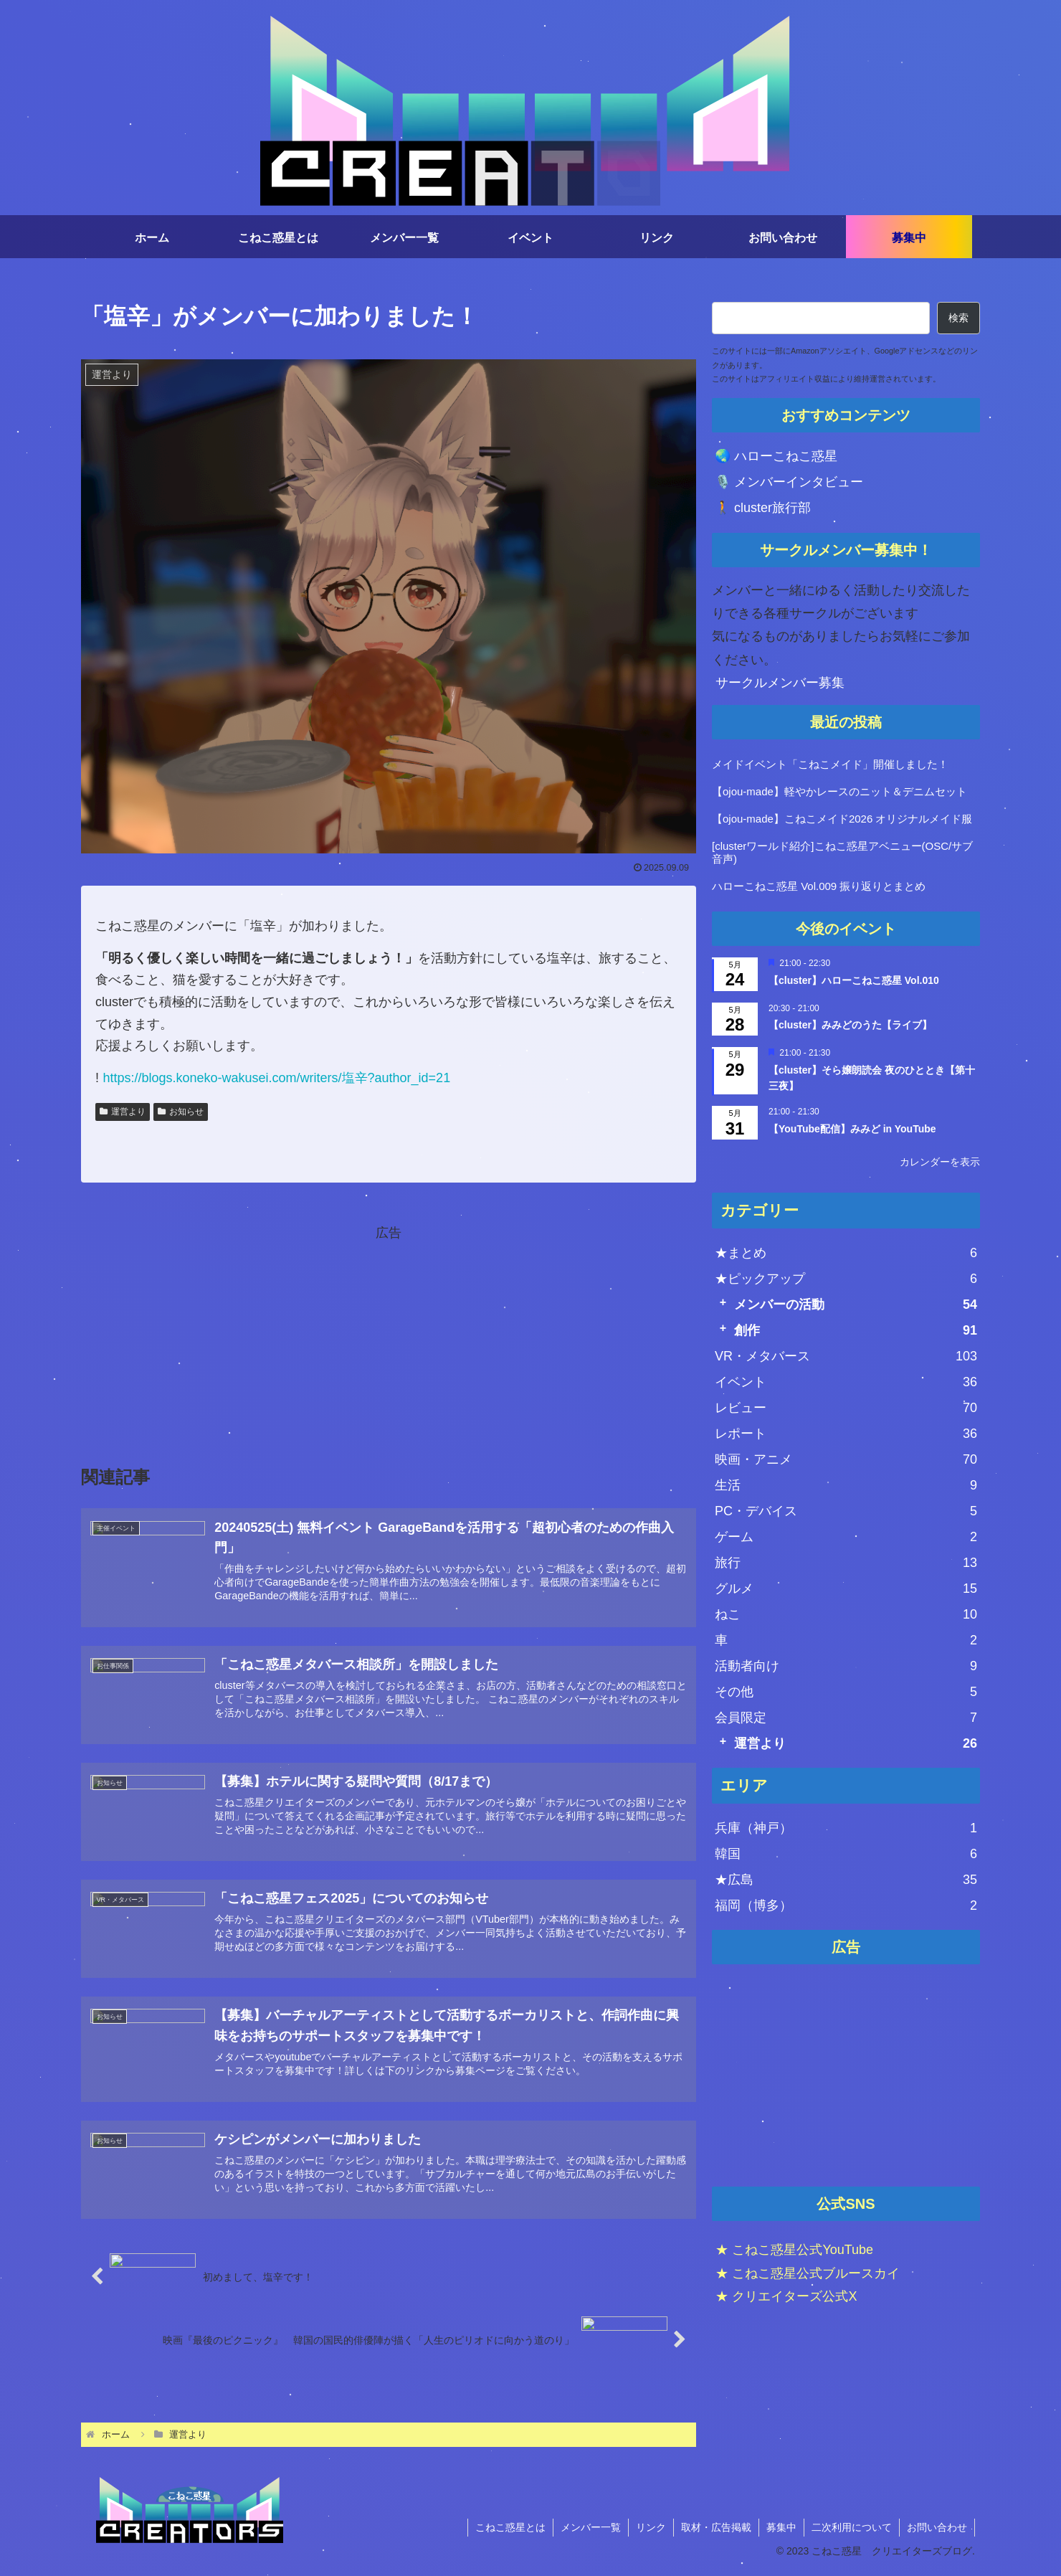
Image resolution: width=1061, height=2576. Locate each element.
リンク (651, 2527)
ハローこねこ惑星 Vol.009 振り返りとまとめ (819, 886)
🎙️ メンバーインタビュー (789, 482)
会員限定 (846, 1717)
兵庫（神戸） (846, 1828)
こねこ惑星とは (510, 2527)
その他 (846, 1691)
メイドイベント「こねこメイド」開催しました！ (830, 764)
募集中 (781, 2527)
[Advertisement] (846, 2076)
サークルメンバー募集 (779, 683)
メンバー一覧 (591, 2527)
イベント (846, 1381)
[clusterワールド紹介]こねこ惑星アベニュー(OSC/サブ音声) (842, 852)
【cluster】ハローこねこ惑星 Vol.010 (854, 980)
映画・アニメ (846, 1459)
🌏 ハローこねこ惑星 (776, 456)
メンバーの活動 (855, 1304)
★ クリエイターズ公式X (786, 2296)
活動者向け (846, 1665)
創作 (855, 1330)
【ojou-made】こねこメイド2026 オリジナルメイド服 (842, 819)
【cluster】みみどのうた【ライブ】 (850, 1025)
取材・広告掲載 (716, 2527)
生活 (846, 1485)
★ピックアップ (846, 1278)
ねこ (846, 1614)
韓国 (846, 1853)
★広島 (846, 1879)
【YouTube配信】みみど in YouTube (852, 1129)
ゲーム (846, 1536)
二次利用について (852, 2527)
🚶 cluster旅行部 (763, 508)
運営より (855, 1743)
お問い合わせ (937, 2527)
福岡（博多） (846, 1905)
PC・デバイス (846, 1511)
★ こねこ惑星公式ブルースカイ (807, 2272)
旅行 (846, 1562)
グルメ (846, 1588)
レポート (846, 1433)
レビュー (846, 1407)
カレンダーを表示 (940, 1162)
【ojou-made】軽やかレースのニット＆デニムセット (839, 791)
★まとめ (846, 1252)
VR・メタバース (846, 1356)
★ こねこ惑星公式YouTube (794, 2250)
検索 (958, 317)
